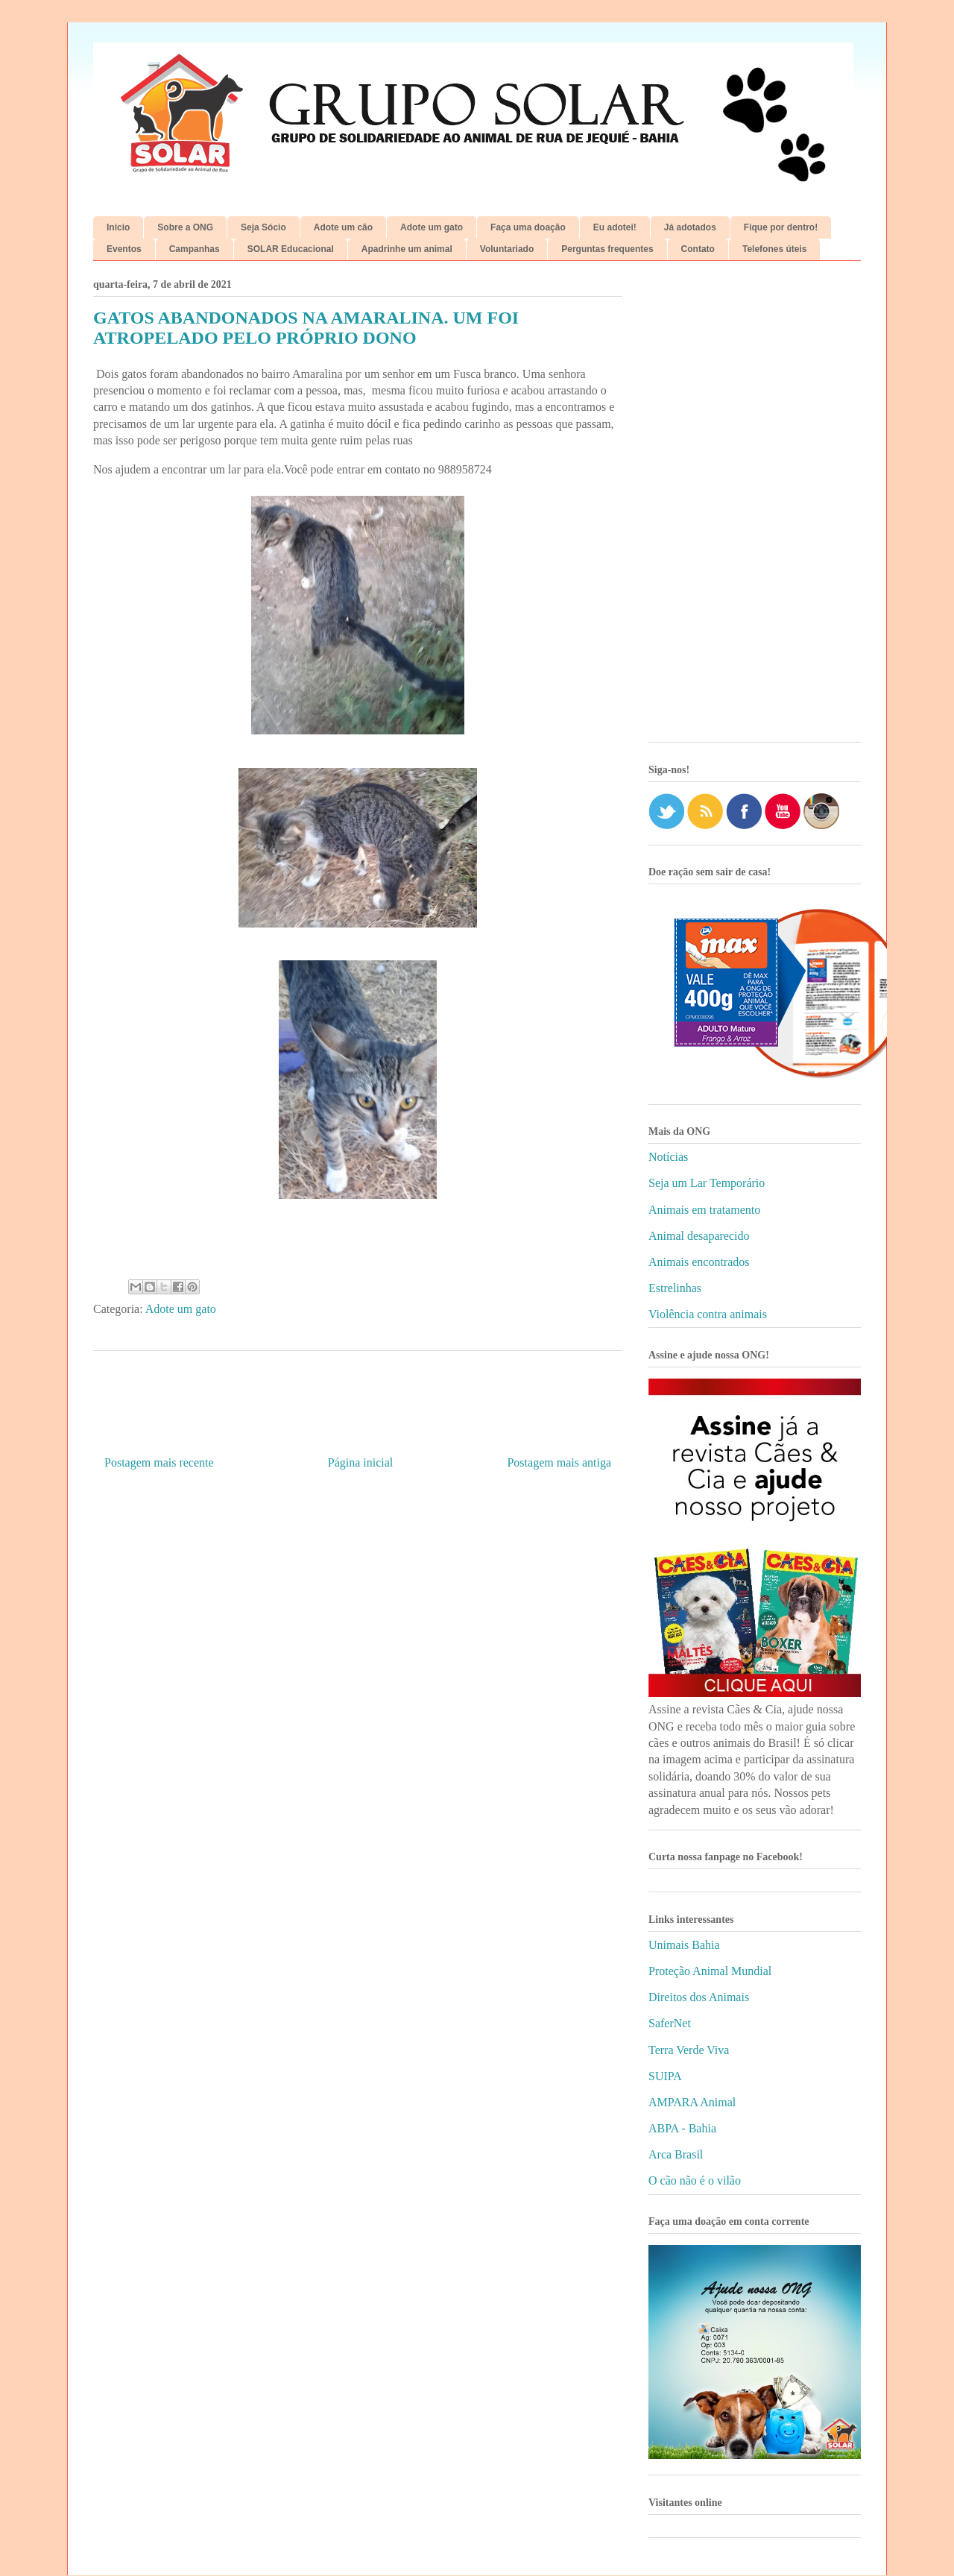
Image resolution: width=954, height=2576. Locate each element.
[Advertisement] (754, 507)
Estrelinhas (674, 1288)
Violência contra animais (707, 1314)
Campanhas (194, 249)
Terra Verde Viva (688, 2050)
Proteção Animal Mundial (709, 1971)
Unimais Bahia (684, 1945)
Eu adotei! (614, 227)
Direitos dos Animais (698, 1997)
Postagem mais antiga (559, 1462)
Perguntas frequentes (607, 249)
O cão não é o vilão (694, 2180)
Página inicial (361, 1462)
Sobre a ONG (185, 227)
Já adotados (690, 227)
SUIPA (665, 2076)
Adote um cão (343, 227)
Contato (698, 249)
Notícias (668, 1156)
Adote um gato (431, 227)
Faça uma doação (528, 227)
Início (118, 227)
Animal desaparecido (699, 1235)
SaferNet (669, 2023)
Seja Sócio (263, 227)
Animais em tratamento (704, 1209)
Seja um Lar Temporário (706, 1183)
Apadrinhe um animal (406, 249)
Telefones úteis (774, 249)
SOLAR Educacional (290, 249)
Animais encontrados (699, 1262)
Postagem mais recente (159, 1462)
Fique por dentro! (781, 227)
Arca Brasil (675, 2154)
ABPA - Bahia (682, 2128)
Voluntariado (507, 249)
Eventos (124, 249)
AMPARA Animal (692, 2102)
